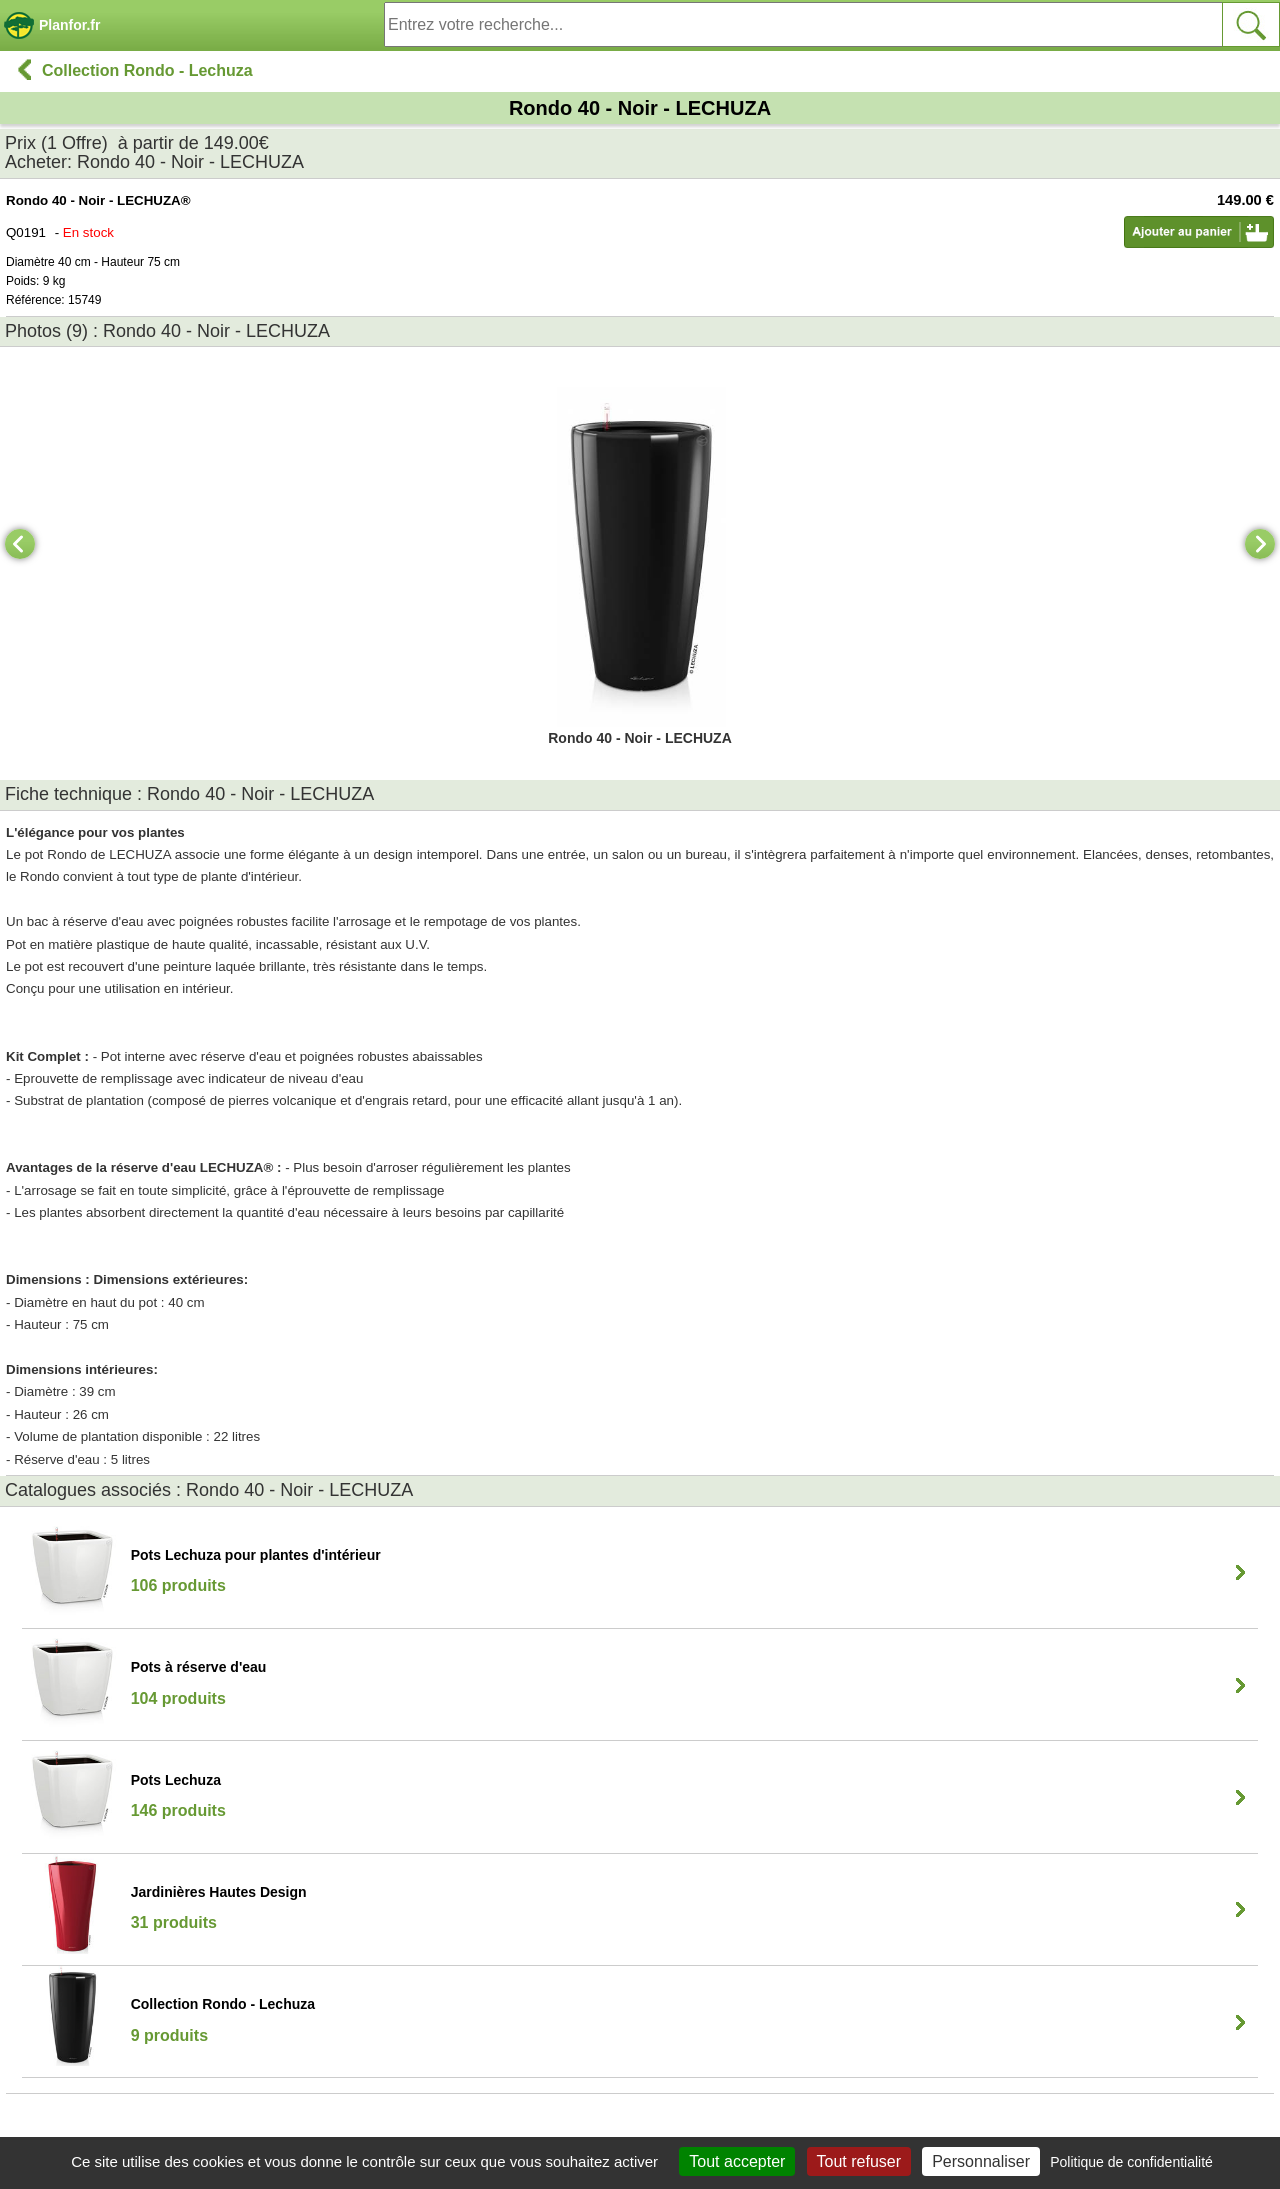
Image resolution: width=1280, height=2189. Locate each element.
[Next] (1260, 544)
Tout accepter (737, 2161)
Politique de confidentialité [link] (1131, 2162)
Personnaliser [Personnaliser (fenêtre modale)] (981, 2161)
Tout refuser (859, 2161)
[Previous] (20, 544)
